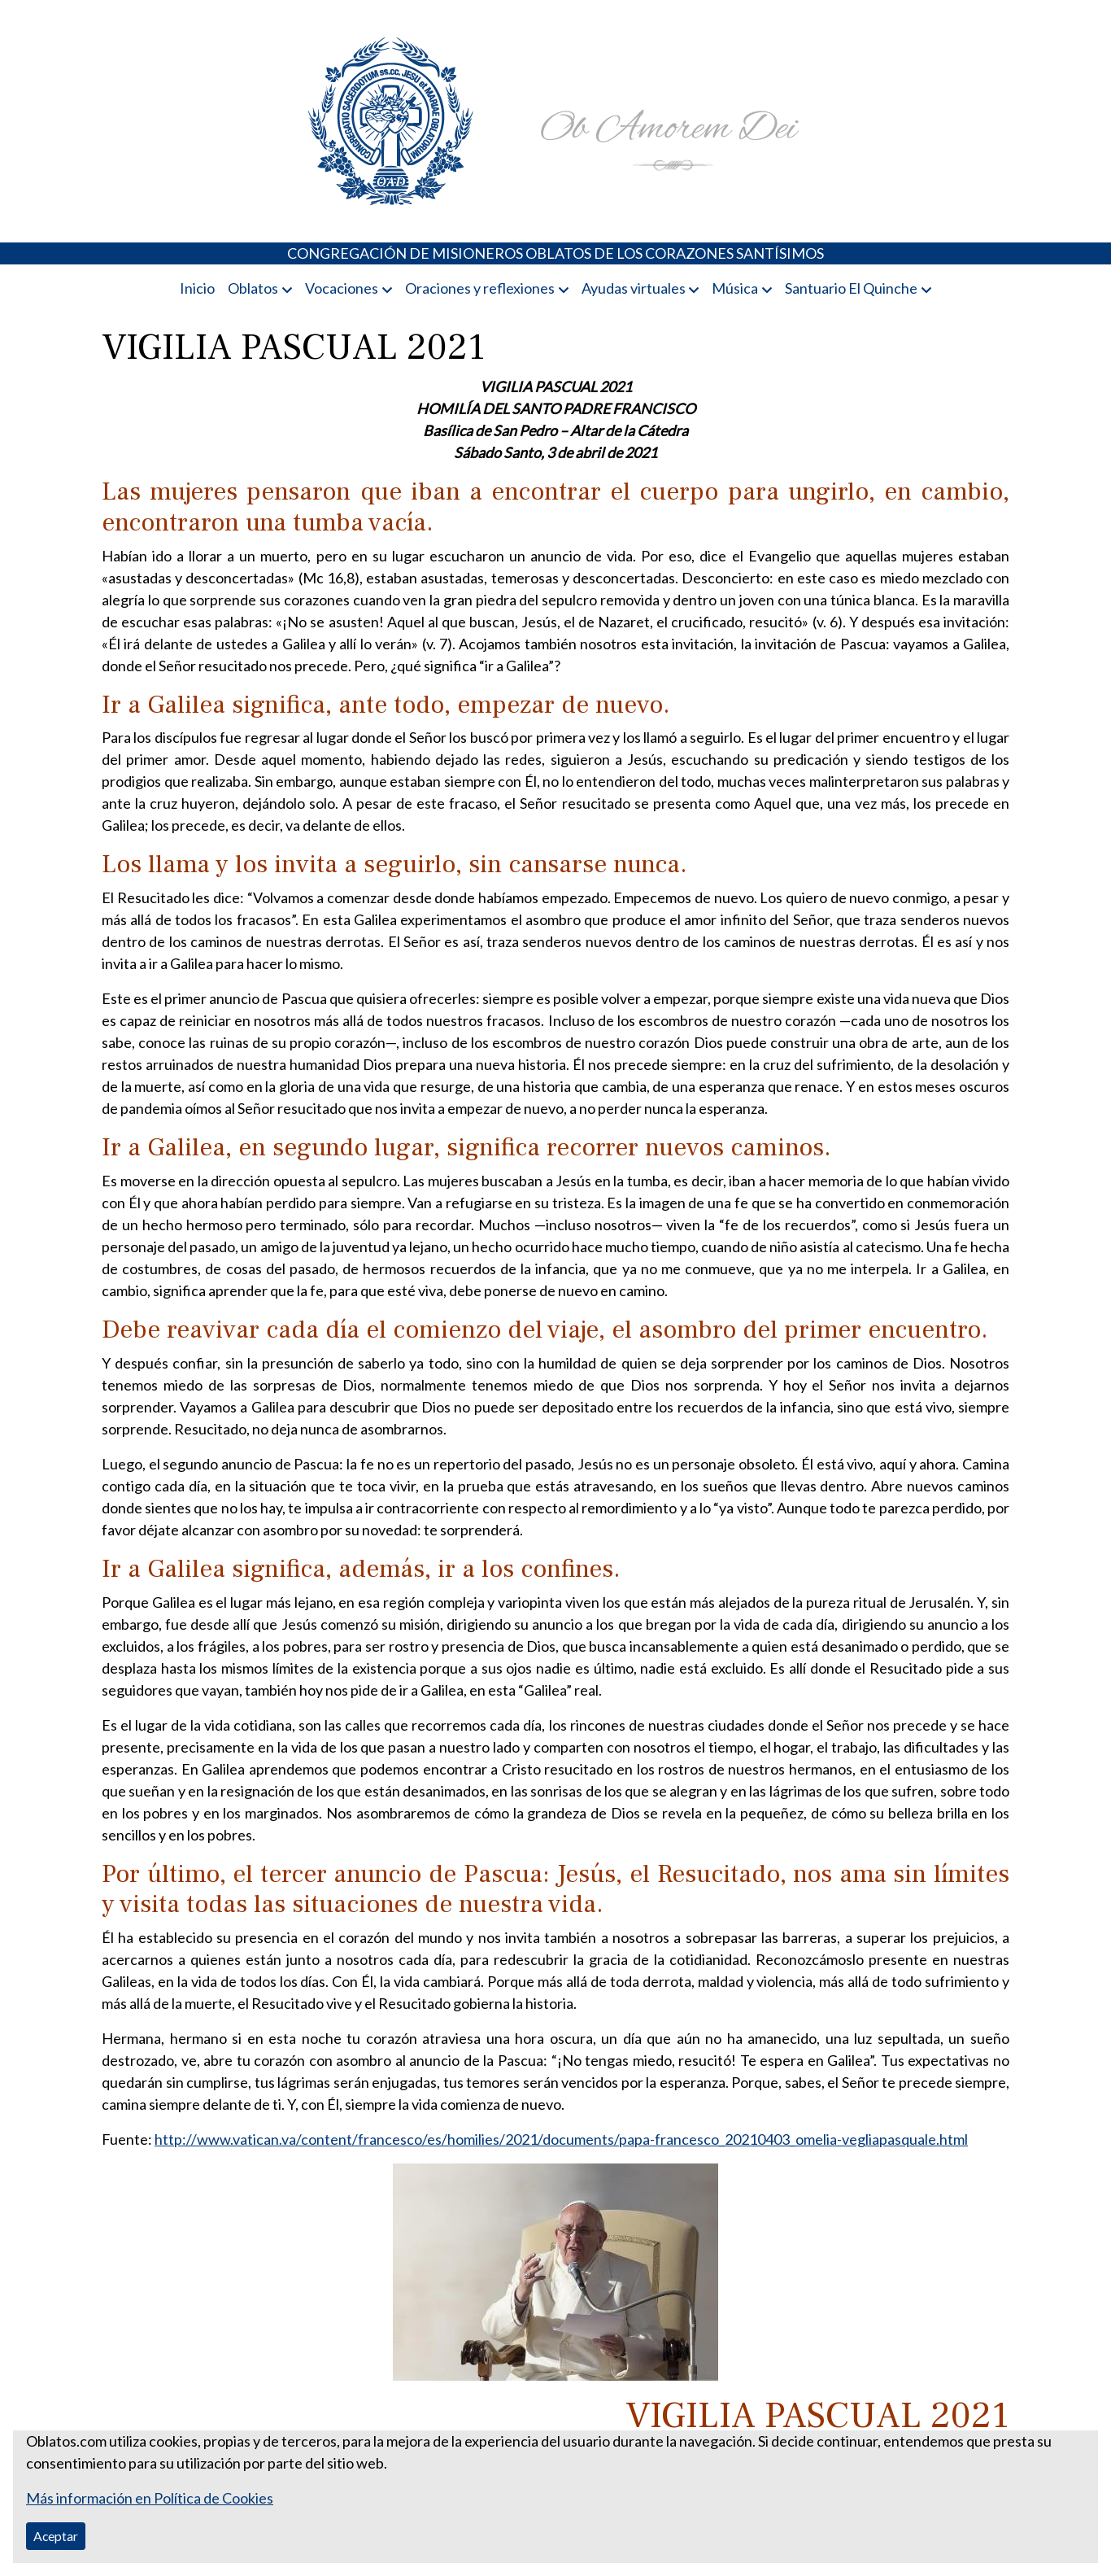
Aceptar (55, 2535)
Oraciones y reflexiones (480, 288)
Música (735, 288)
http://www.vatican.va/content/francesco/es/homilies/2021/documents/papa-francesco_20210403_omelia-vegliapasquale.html (561, 2139)
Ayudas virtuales (634, 288)
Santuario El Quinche (851, 288)
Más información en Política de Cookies (149, 2498)
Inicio (197, 288)
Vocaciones (341, 288)
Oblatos (253, 288)
